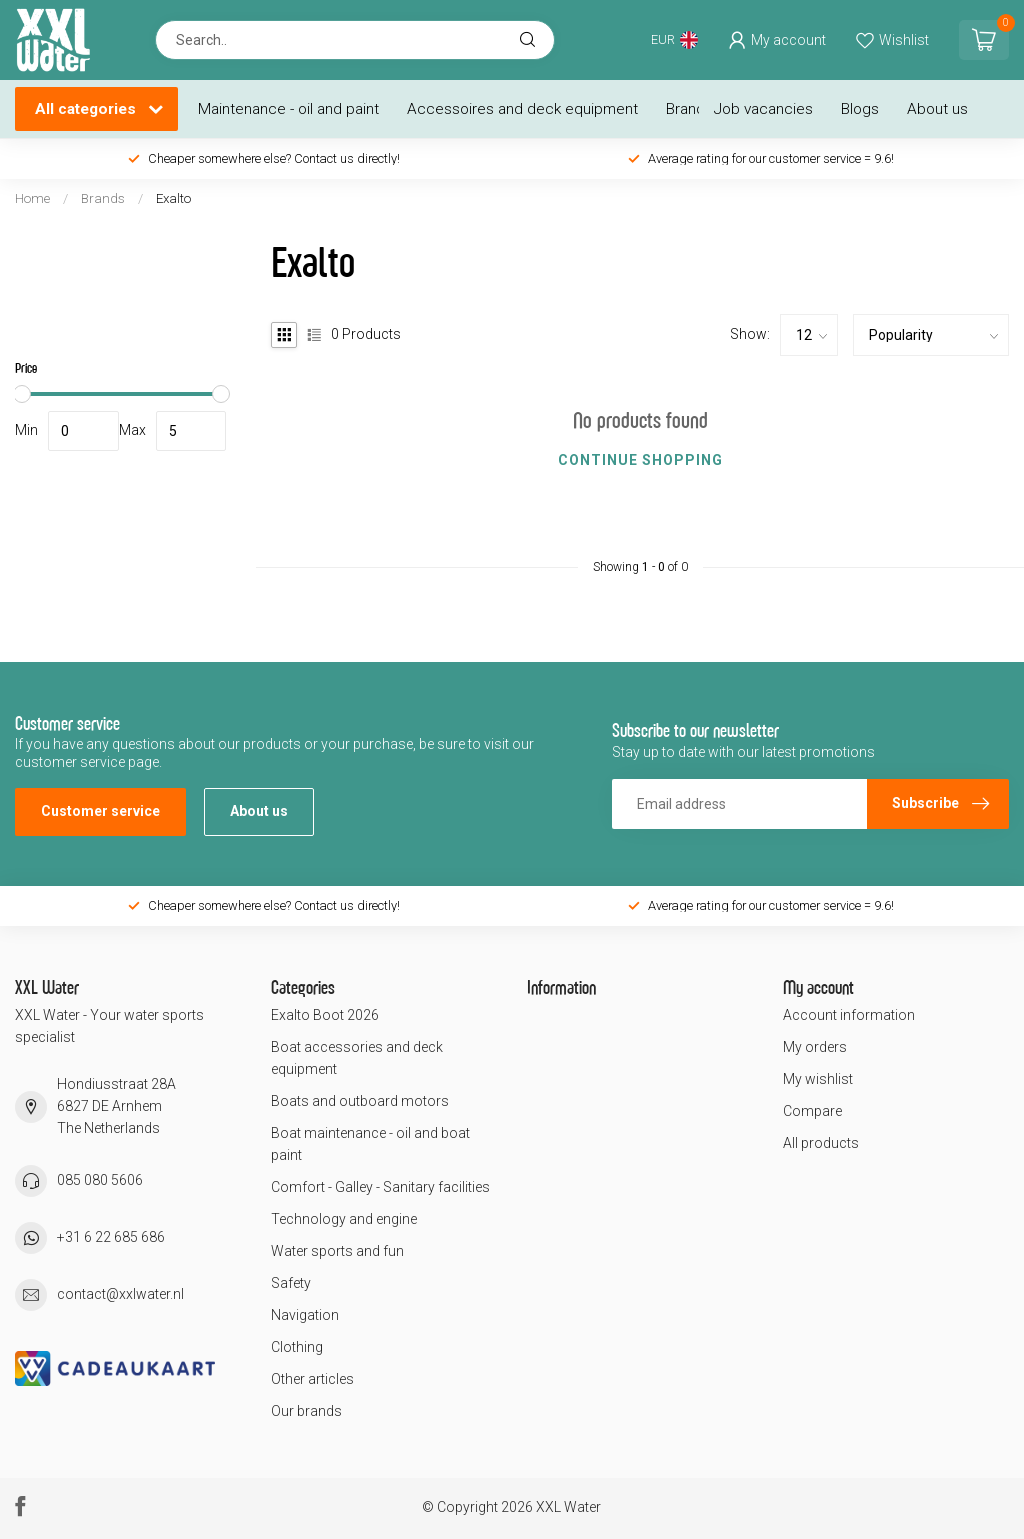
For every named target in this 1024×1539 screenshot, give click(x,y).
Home (32, 198)
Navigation (305, 1315)
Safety (291, 1283)
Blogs (860, 109)
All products (821, 1143)
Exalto (173, 198)
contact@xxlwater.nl (120, 1294)
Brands (689, 109)
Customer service (100, 811)
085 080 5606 (100, 1180)
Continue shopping (640, 460)
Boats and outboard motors (360, 1101)
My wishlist (818, 1079)
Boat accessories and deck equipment (357, 1058)
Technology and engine (344, 1219)
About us (937, 109)
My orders (815, 1047)
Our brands (306, 1411)
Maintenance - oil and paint (288, 109)
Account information (849, 1015)
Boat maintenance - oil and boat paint (370, 1144)
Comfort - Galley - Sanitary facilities (380, 1187)
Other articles (312, 1379)
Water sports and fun (337, 1251)
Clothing (297, 1347)
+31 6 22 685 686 (111, 1237)
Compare (812, 1111)
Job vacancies (763, 109)
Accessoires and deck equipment (522, 109)
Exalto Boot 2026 (325, 1015)
